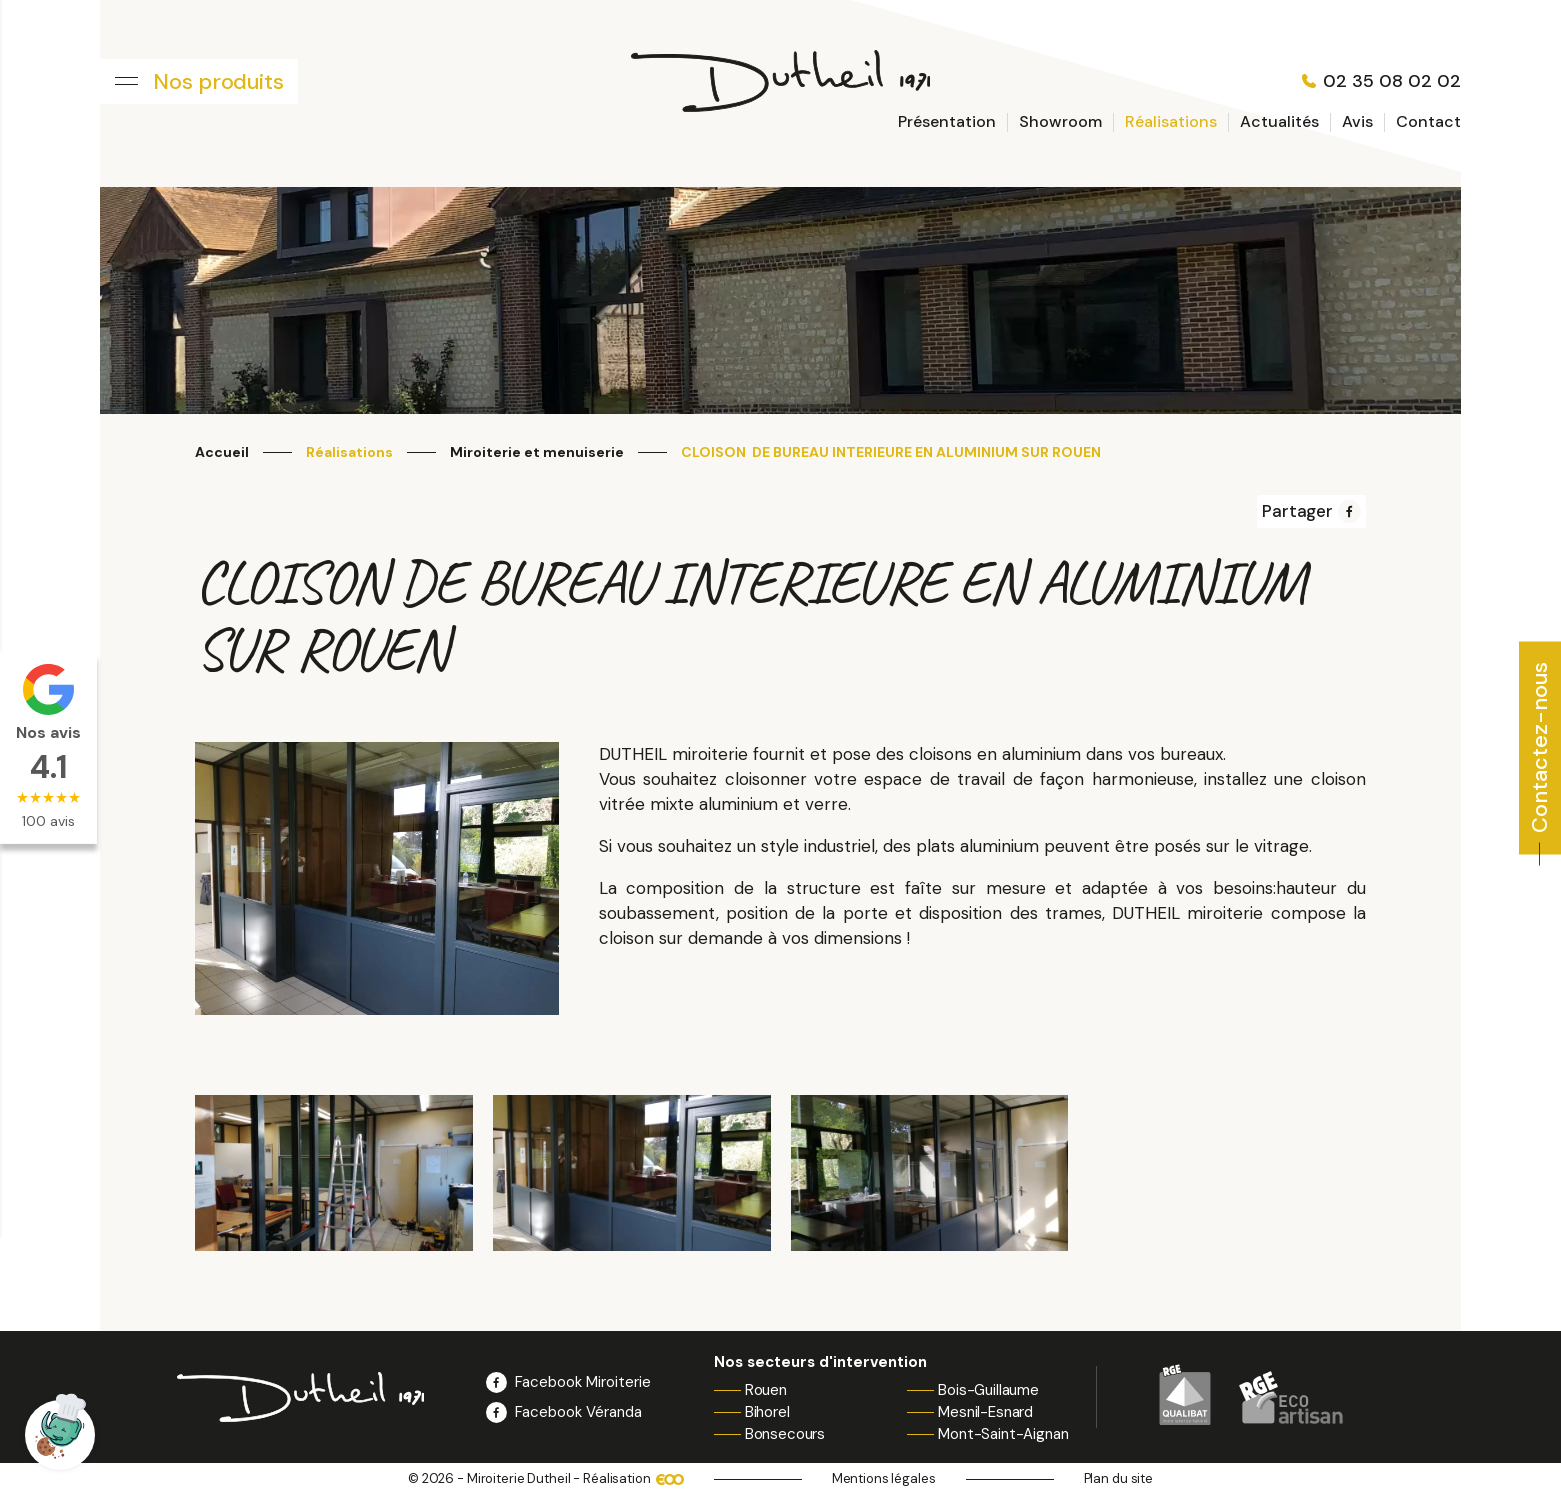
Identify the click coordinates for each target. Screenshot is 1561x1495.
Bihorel (767, 1412)
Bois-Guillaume (988, 1390)
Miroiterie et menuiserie (537, 452)
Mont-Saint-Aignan (1003, 1434)
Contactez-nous (1539, 746)
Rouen (766, 1390)
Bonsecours (785, 1434)
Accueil (222, 452)
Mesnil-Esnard (985, 1412)
